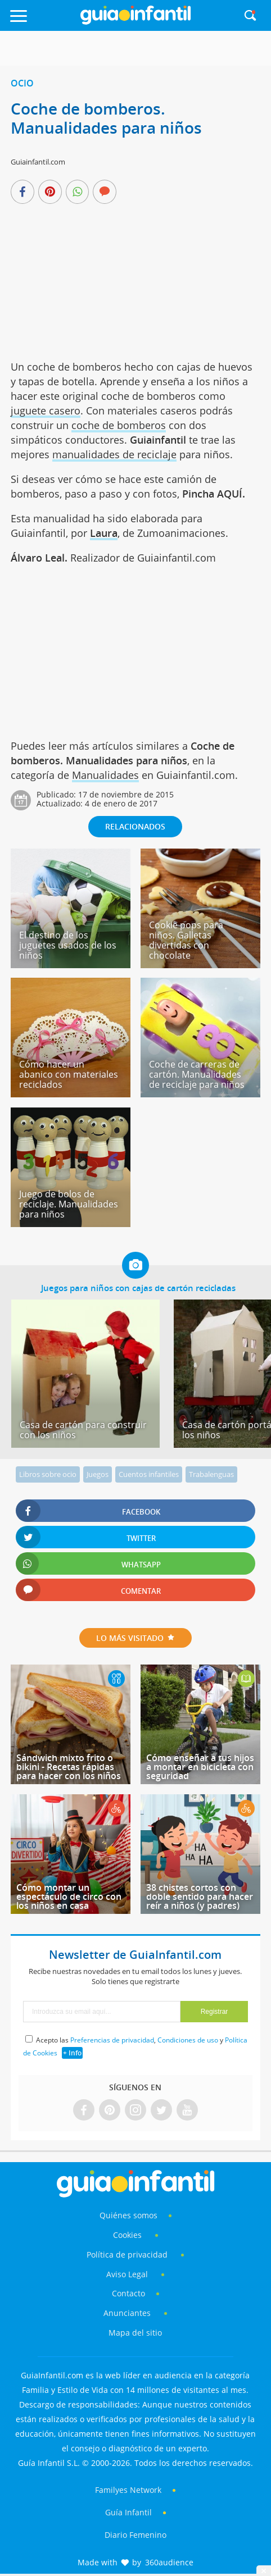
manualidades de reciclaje (114, 454)
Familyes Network (128, 2489)
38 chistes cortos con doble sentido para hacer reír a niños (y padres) (199, 1896)
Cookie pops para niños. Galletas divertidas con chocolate (186, 940)
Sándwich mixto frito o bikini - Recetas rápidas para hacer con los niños (68, 1767)
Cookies (128, 2235)
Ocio (22, 83)
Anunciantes (127, 2313)
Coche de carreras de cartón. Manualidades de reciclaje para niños (197, 1074)
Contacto (128, 2293)
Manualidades (105, 775)
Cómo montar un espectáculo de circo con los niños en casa (68, 1896)
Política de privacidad (128, 2254)
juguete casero (45, 410)
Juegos (98, 1474)
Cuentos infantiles (149, 1474)
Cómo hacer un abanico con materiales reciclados (68, 1074)
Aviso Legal (127, 2274)
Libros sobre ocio (47, 1474)
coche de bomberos (118, 425)
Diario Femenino (135, 2534)
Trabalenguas (211, 1474)
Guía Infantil (128, 2512)
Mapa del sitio (135, 2332)
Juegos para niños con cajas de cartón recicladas (138, 1287)
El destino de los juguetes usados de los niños (67, 945)
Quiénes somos (128, 2215)
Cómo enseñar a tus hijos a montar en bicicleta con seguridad (200, 1767)
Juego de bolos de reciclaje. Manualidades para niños (68, 1204)
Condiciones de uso (187, 2040)
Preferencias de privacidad (112, 2040)
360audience (169, 2562)
